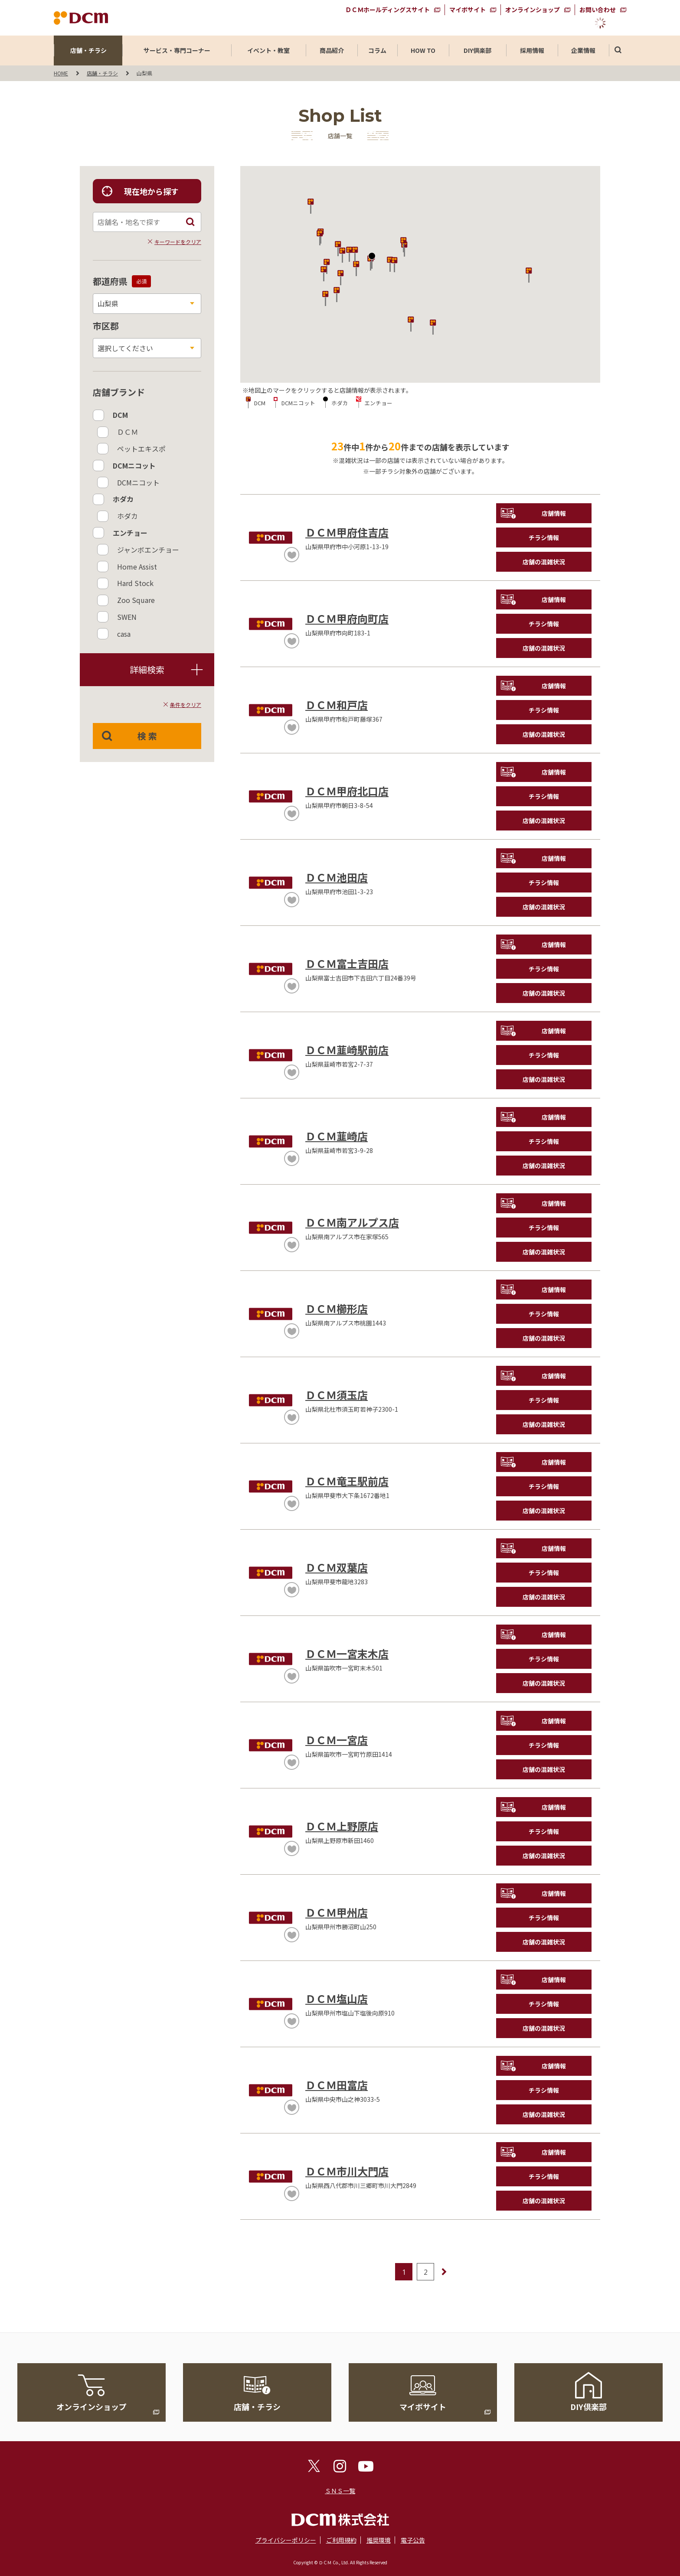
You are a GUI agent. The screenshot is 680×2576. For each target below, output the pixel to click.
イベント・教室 (268, 50)
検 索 (147, 735)
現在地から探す (151, 191)
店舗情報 (554, 513)
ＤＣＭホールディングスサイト (387, 9)
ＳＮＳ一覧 (340, 2490)
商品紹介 (332, 50)
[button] (336, 294)
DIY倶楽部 (477, 50)
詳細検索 (165, 669)
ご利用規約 (341, 2540)
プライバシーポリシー (285, 2540)
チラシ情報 (544, 537)
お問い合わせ (597, 9)
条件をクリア (185, 704)
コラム (377, 50)
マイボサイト (467, 9)
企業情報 (583, 50)
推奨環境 (378, 2540)
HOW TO (423, 50)
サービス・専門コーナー (177, 50)
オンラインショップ (532, 9)
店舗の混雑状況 (544, 561)
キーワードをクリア (177, 241)
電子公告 (413, 2540)
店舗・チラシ (88, 50)
